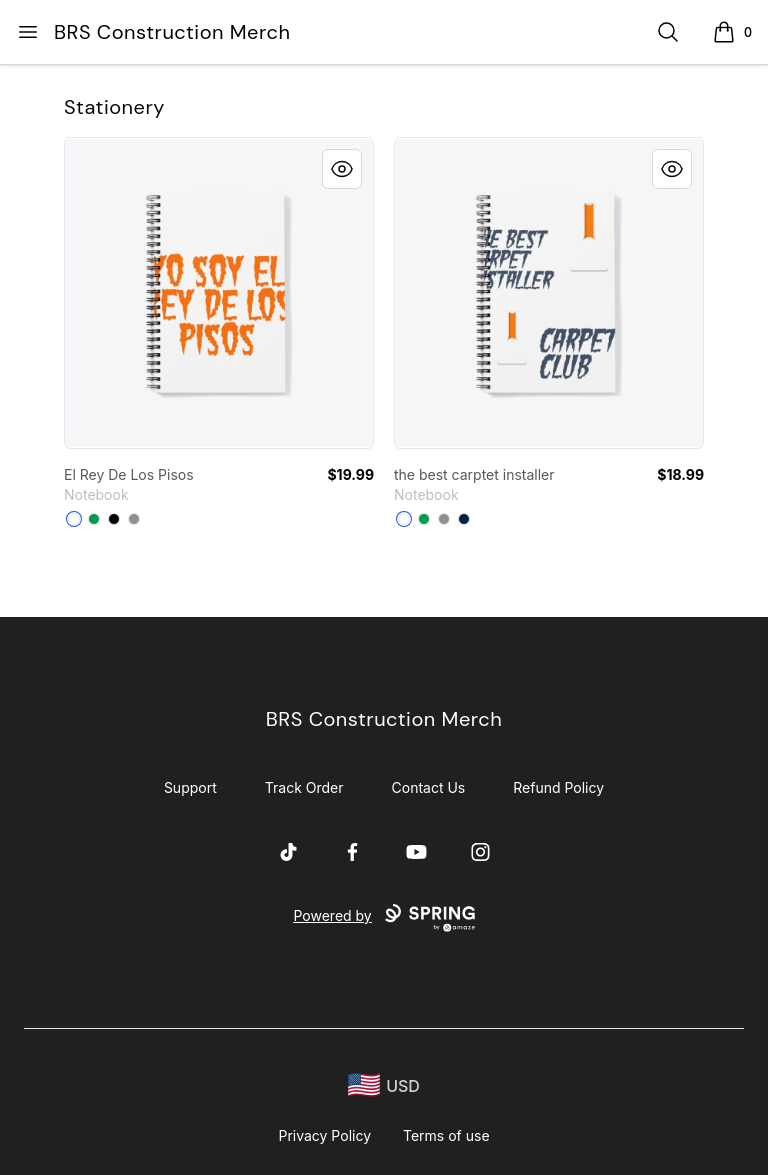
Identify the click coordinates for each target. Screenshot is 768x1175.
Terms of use (446, 1135)
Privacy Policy (324, 1135)
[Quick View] (342, 169)
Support (190, 787)
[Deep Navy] (464, 519)
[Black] (114, 519)
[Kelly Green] (94, 519)
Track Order (304, 787)
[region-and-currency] (384, 1085)
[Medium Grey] (134, 519)
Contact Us (429, 787)
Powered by (383, 918)
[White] (74, 519)
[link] (219, 293)
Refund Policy (558, 787)
